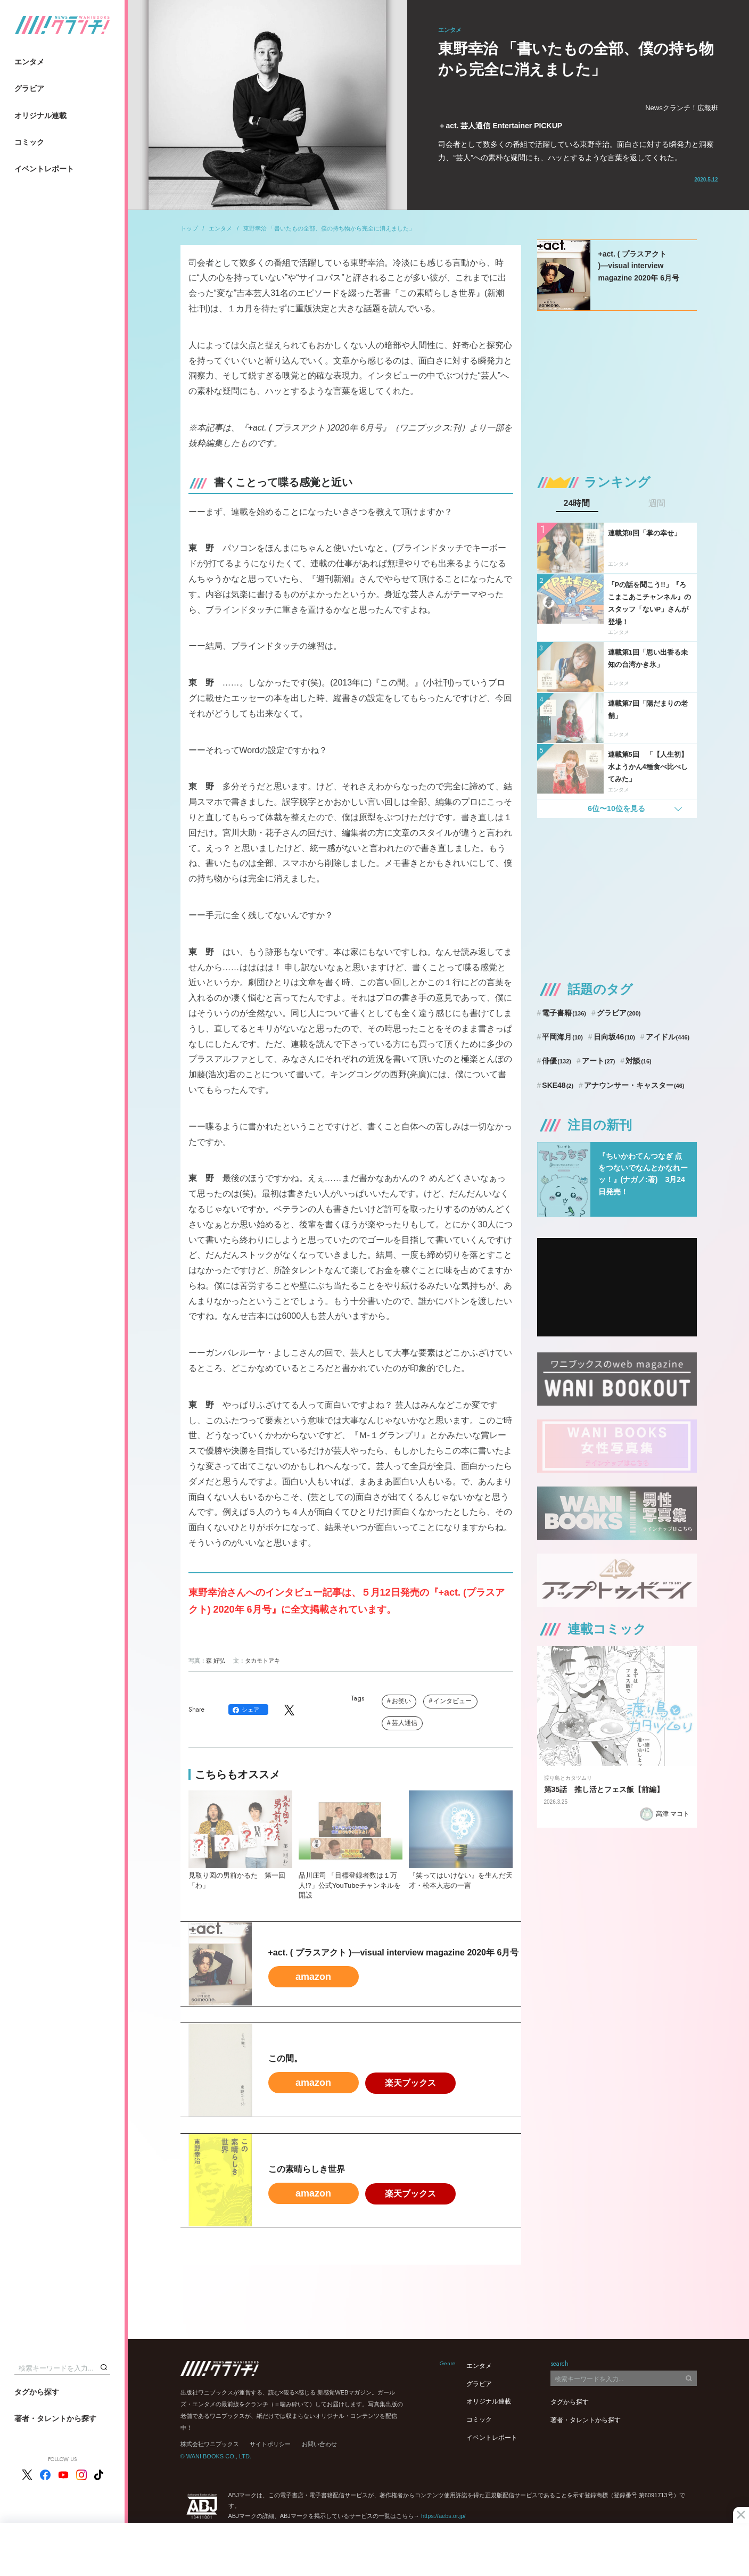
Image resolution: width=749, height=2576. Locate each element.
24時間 (577, 503)
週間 (656, 503)
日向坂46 (614, 1037)
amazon (313, 1976)
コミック (29, 142)
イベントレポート (44, 168)
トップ (189, 228)
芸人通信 (404, 1723)
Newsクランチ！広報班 (681, 108)
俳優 (556, 1060)
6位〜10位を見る (616, 808)
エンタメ (29, 61)
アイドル (668, 1037)
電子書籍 (564, 1013)
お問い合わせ (319, 2444)
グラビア (29, 88)
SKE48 (557, 1085)
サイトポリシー (270, 2444)
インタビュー (452, 1701)
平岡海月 (562, 1037)
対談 (638, 1060)
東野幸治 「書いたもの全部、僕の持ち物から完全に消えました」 (329, 228)
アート (598, 1060)
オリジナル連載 (40, 115)
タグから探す (36, 2392)
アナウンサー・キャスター (634, 1085)
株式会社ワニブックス (209, 2444)
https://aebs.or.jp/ (443, 2516)
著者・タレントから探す (55, 2418)
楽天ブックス (410, 2082)
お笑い (401, 1701)
